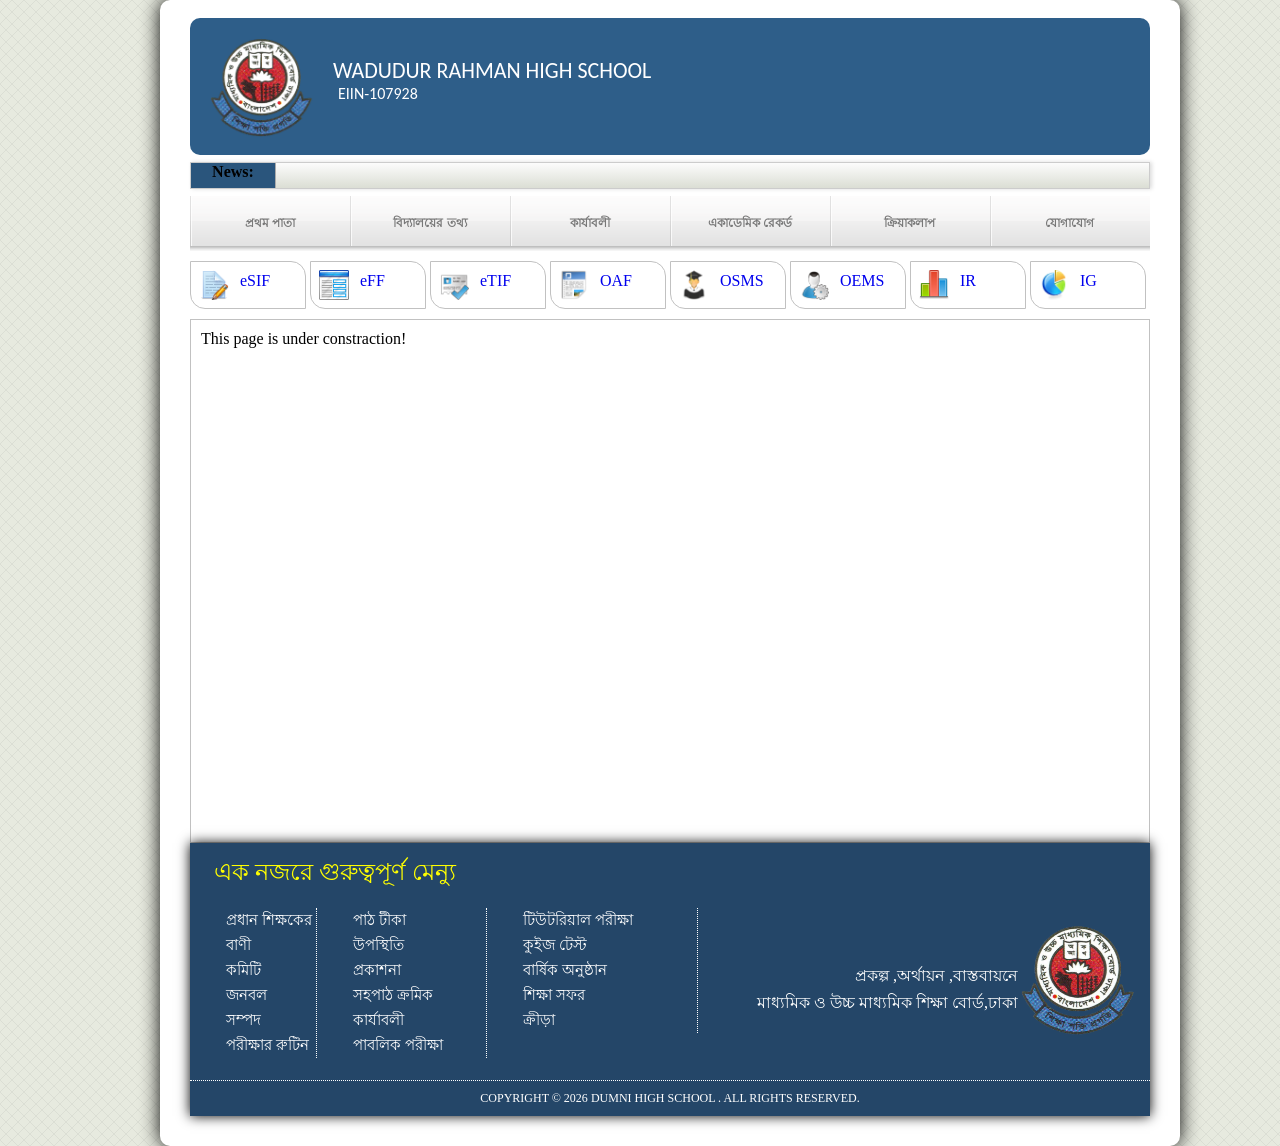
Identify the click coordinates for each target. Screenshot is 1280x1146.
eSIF (255, 280)
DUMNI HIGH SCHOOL (653, 1098)
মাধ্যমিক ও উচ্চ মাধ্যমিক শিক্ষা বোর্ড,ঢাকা (887, 1002)
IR (968, 280)
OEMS (862, 280)
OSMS (742, 280)
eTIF (495, 280)
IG (1088, 280)
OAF (616, 280)
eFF (372, 280)
